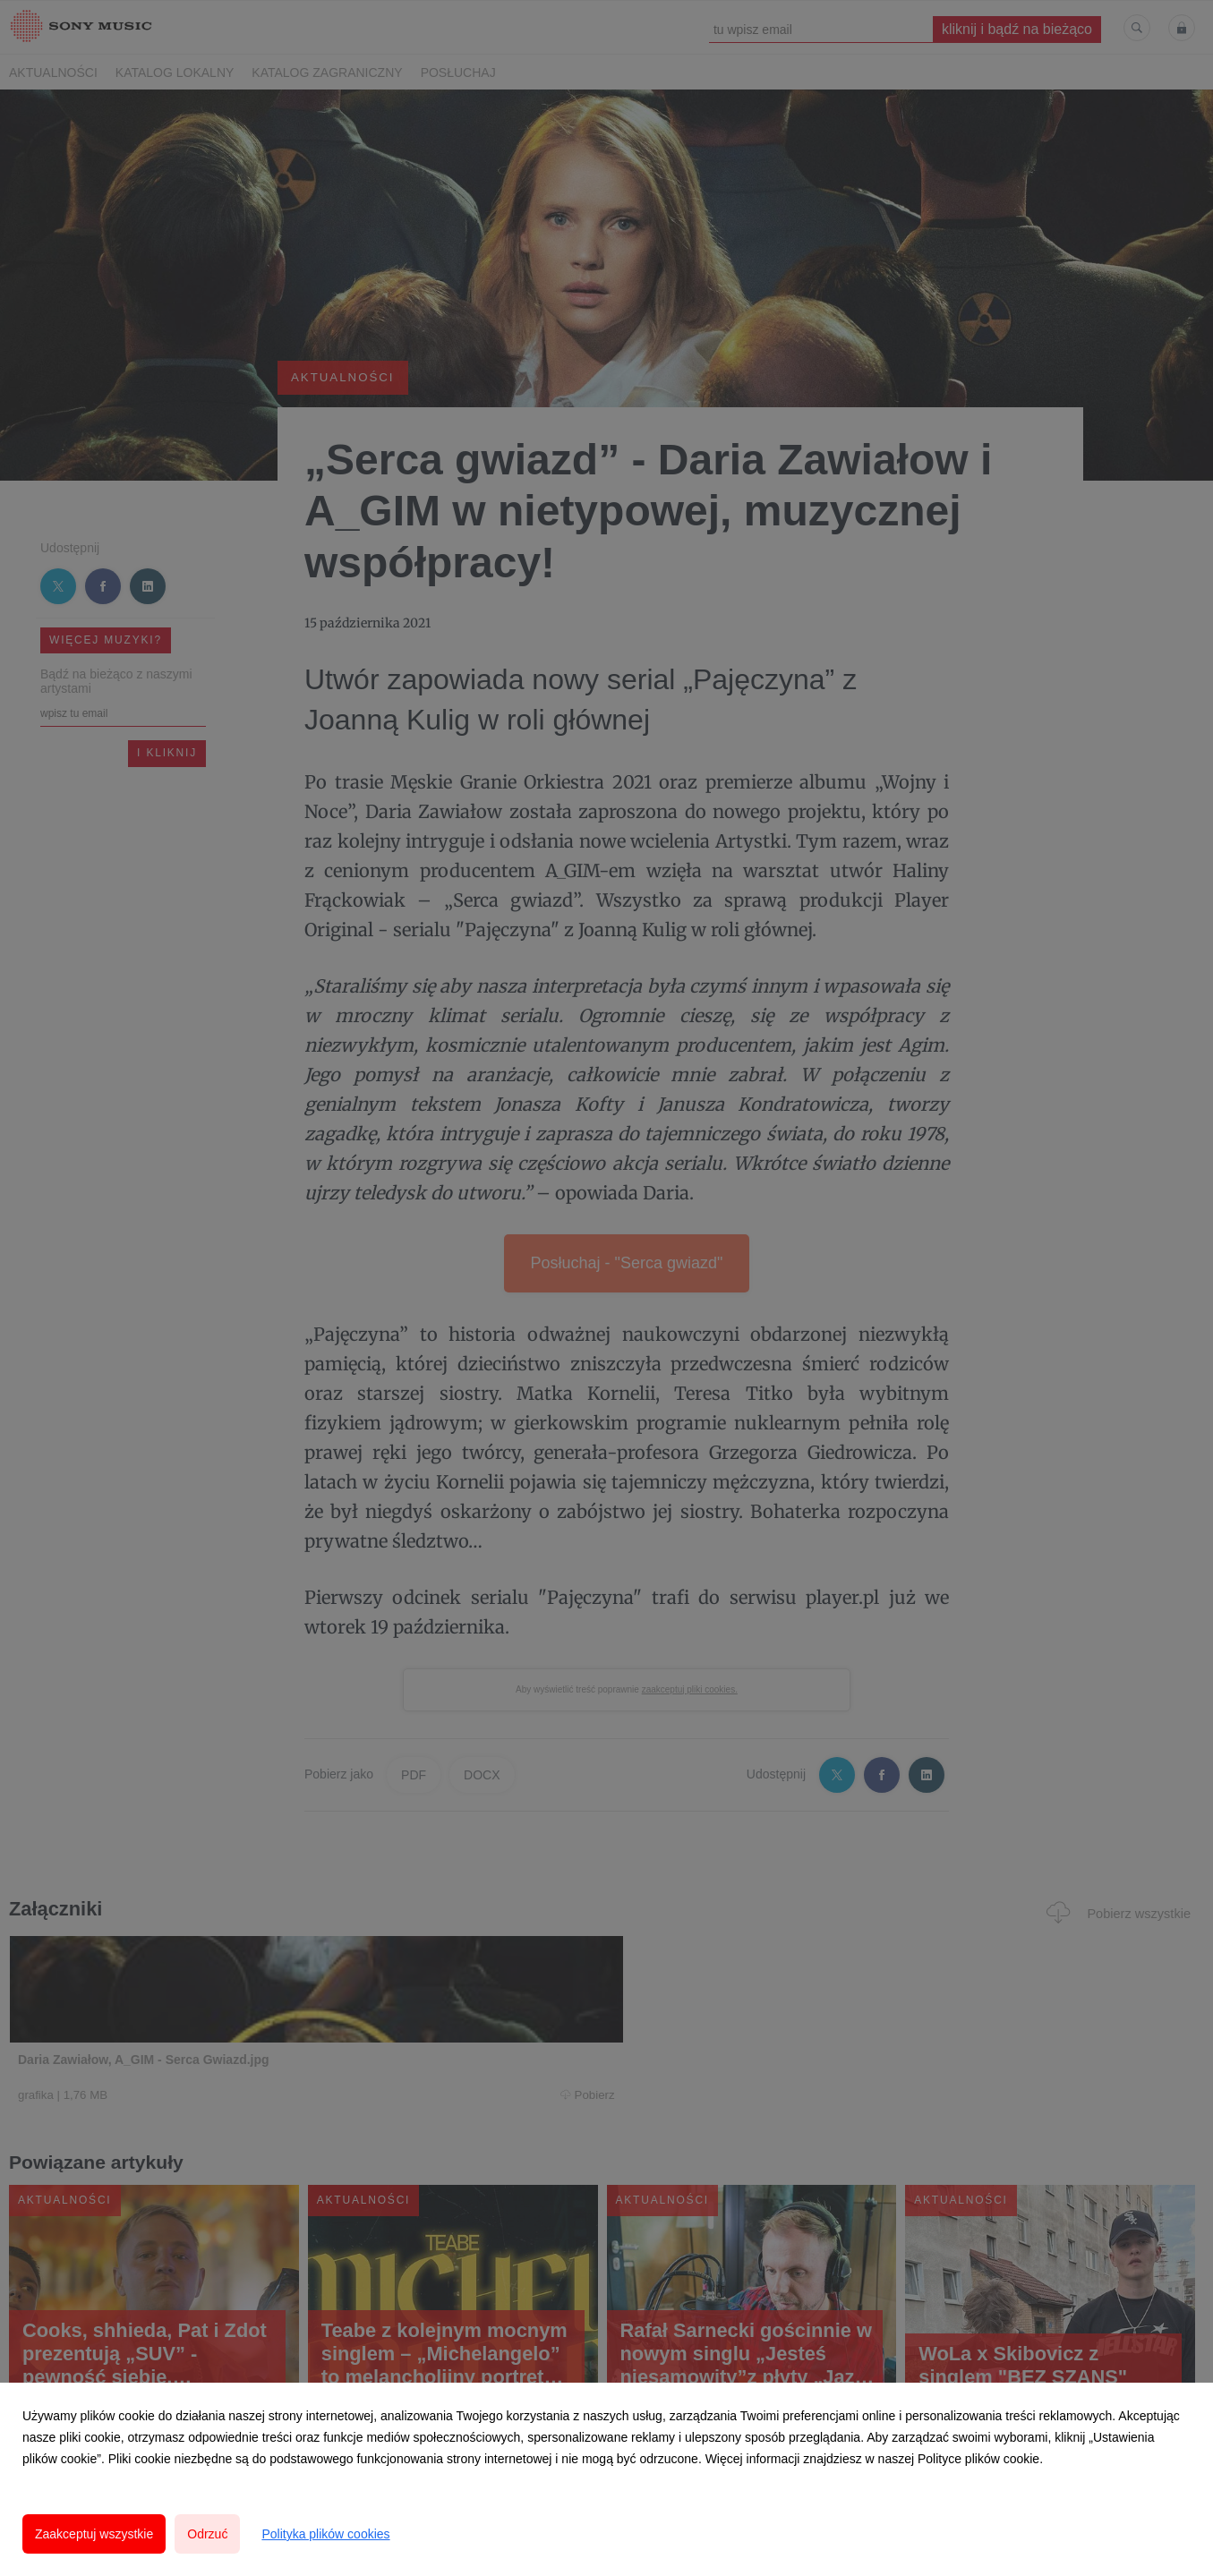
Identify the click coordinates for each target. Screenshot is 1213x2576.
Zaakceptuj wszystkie (94, 2534)
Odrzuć (207, 2534)
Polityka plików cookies (325, 2534)
